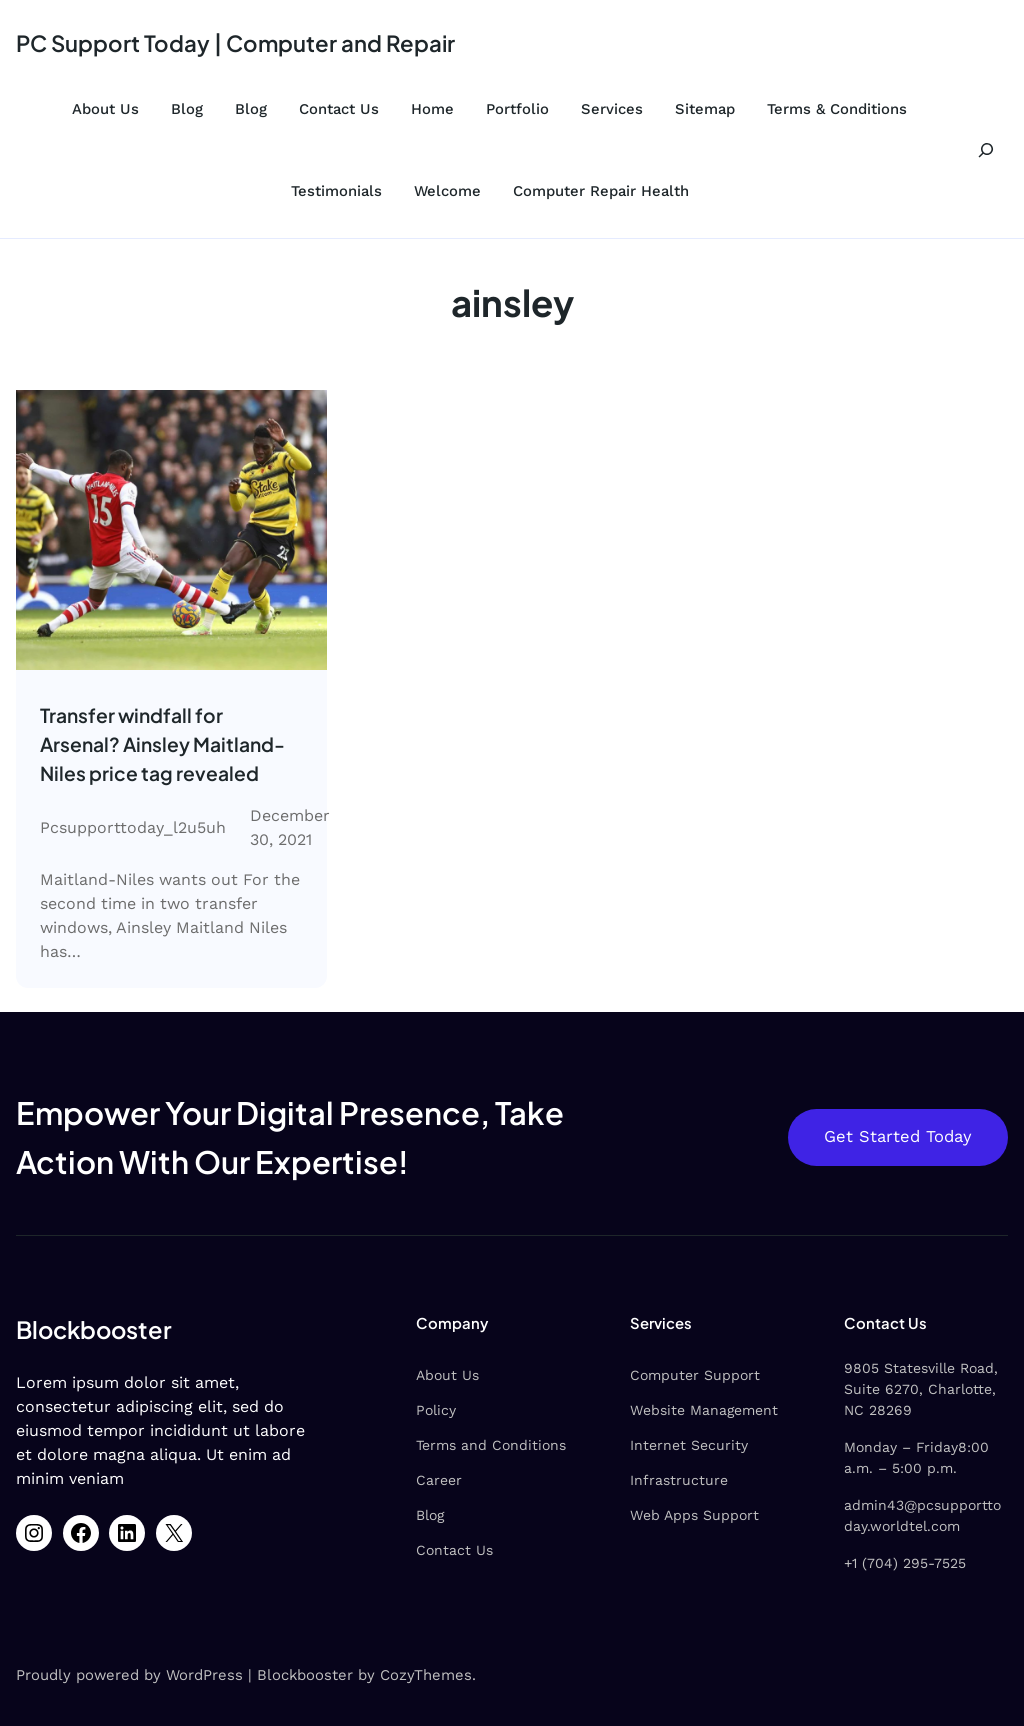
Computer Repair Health (601, 191)
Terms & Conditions (837, 109)
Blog (187, 109)
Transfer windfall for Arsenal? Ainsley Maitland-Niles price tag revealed (162, 744)
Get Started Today (898, 1136)
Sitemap (705, 109)
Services (612, 109)
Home (432, 109)
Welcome (447, 191)
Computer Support (693, 1375)
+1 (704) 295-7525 (904, 1563)
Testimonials (336, 191)
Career (436, 1480)
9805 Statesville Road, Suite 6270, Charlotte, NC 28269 (920, 1389)
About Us (105, 109)
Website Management (702, 1410)
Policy (433, 1410)
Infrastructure (677, 1480)
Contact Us (339, 109)
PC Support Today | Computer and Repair (235, 43)
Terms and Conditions (488, 1445)
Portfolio (517, 109)
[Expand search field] (985, 150)
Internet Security (687, 1445)
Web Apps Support (692, 1515)
